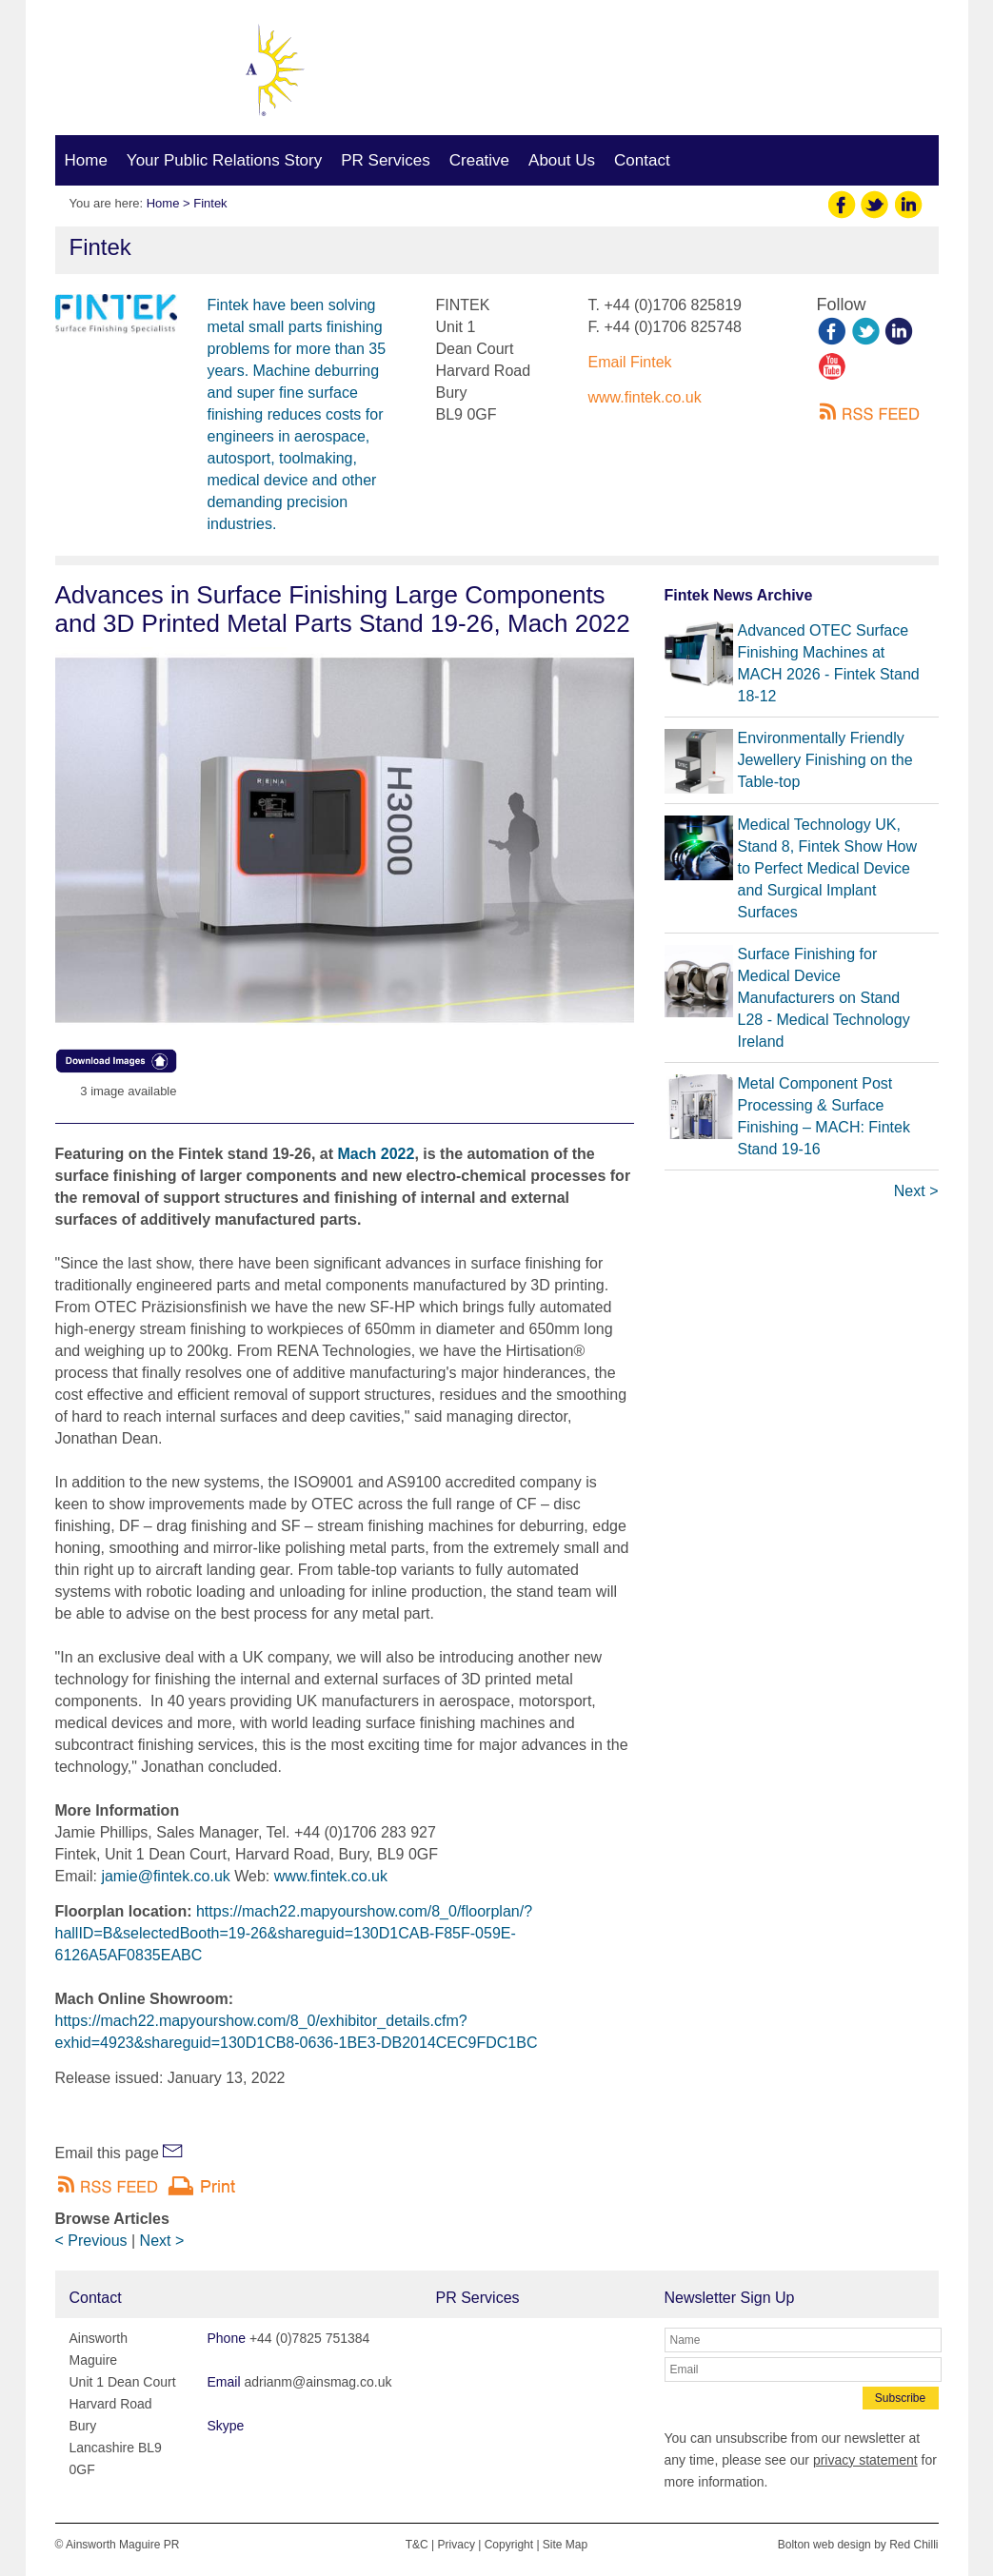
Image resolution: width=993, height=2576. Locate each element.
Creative (479, 160)
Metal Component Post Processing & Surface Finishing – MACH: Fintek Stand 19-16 (824, 1116)
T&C (417, 2544)
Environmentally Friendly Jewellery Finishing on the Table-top (825, 760)
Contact (642, 160)
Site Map (565, 2544)
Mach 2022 (375, 1154)
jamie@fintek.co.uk (165, 1876)
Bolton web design (824, 2544)
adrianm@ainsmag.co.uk (804, 77)
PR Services (385, 160)
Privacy (456, 2544)
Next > (162, 2240)
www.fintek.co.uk (645, 397)
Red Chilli (913, 2544)
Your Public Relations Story (224, 160)
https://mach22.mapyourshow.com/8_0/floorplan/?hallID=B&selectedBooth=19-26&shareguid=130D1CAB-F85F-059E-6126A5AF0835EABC (294, 1933)
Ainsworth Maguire (165, 73)
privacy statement (865, 2460)
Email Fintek (630, 362)
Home (86, 160)
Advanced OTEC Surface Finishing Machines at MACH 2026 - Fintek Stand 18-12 (829, 663)
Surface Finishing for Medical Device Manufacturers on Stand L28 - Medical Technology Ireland (824, 998)
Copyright (509, 2544)
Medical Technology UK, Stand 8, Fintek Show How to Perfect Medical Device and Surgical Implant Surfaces (828, 868)
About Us (561, 160)
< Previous (91, 2240)
